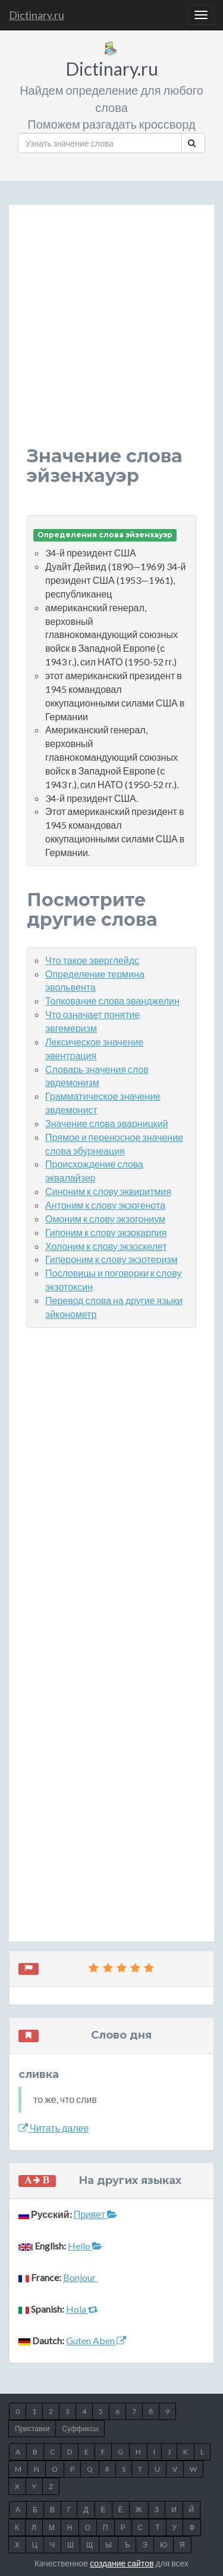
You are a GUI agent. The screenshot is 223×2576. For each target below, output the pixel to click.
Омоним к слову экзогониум (105, 1218)
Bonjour (80, 2277)
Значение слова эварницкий (106, 1123)
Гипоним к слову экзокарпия (106, 1232)
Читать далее (53, 2127)
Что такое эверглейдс (92, 960)
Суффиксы (80, 2428)
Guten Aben (96, 2340)
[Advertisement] (111, 334)
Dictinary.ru (36, 14)
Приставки (32, 2428)
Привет (95, 2214)
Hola (82, 2308)
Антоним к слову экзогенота (105, 1205)
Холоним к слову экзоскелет (106, 1246)
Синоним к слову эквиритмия (108, 1191)
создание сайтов (121, 2563)
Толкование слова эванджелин (112, 1000)
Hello (85, 2245)
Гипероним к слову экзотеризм (111, 1259)
